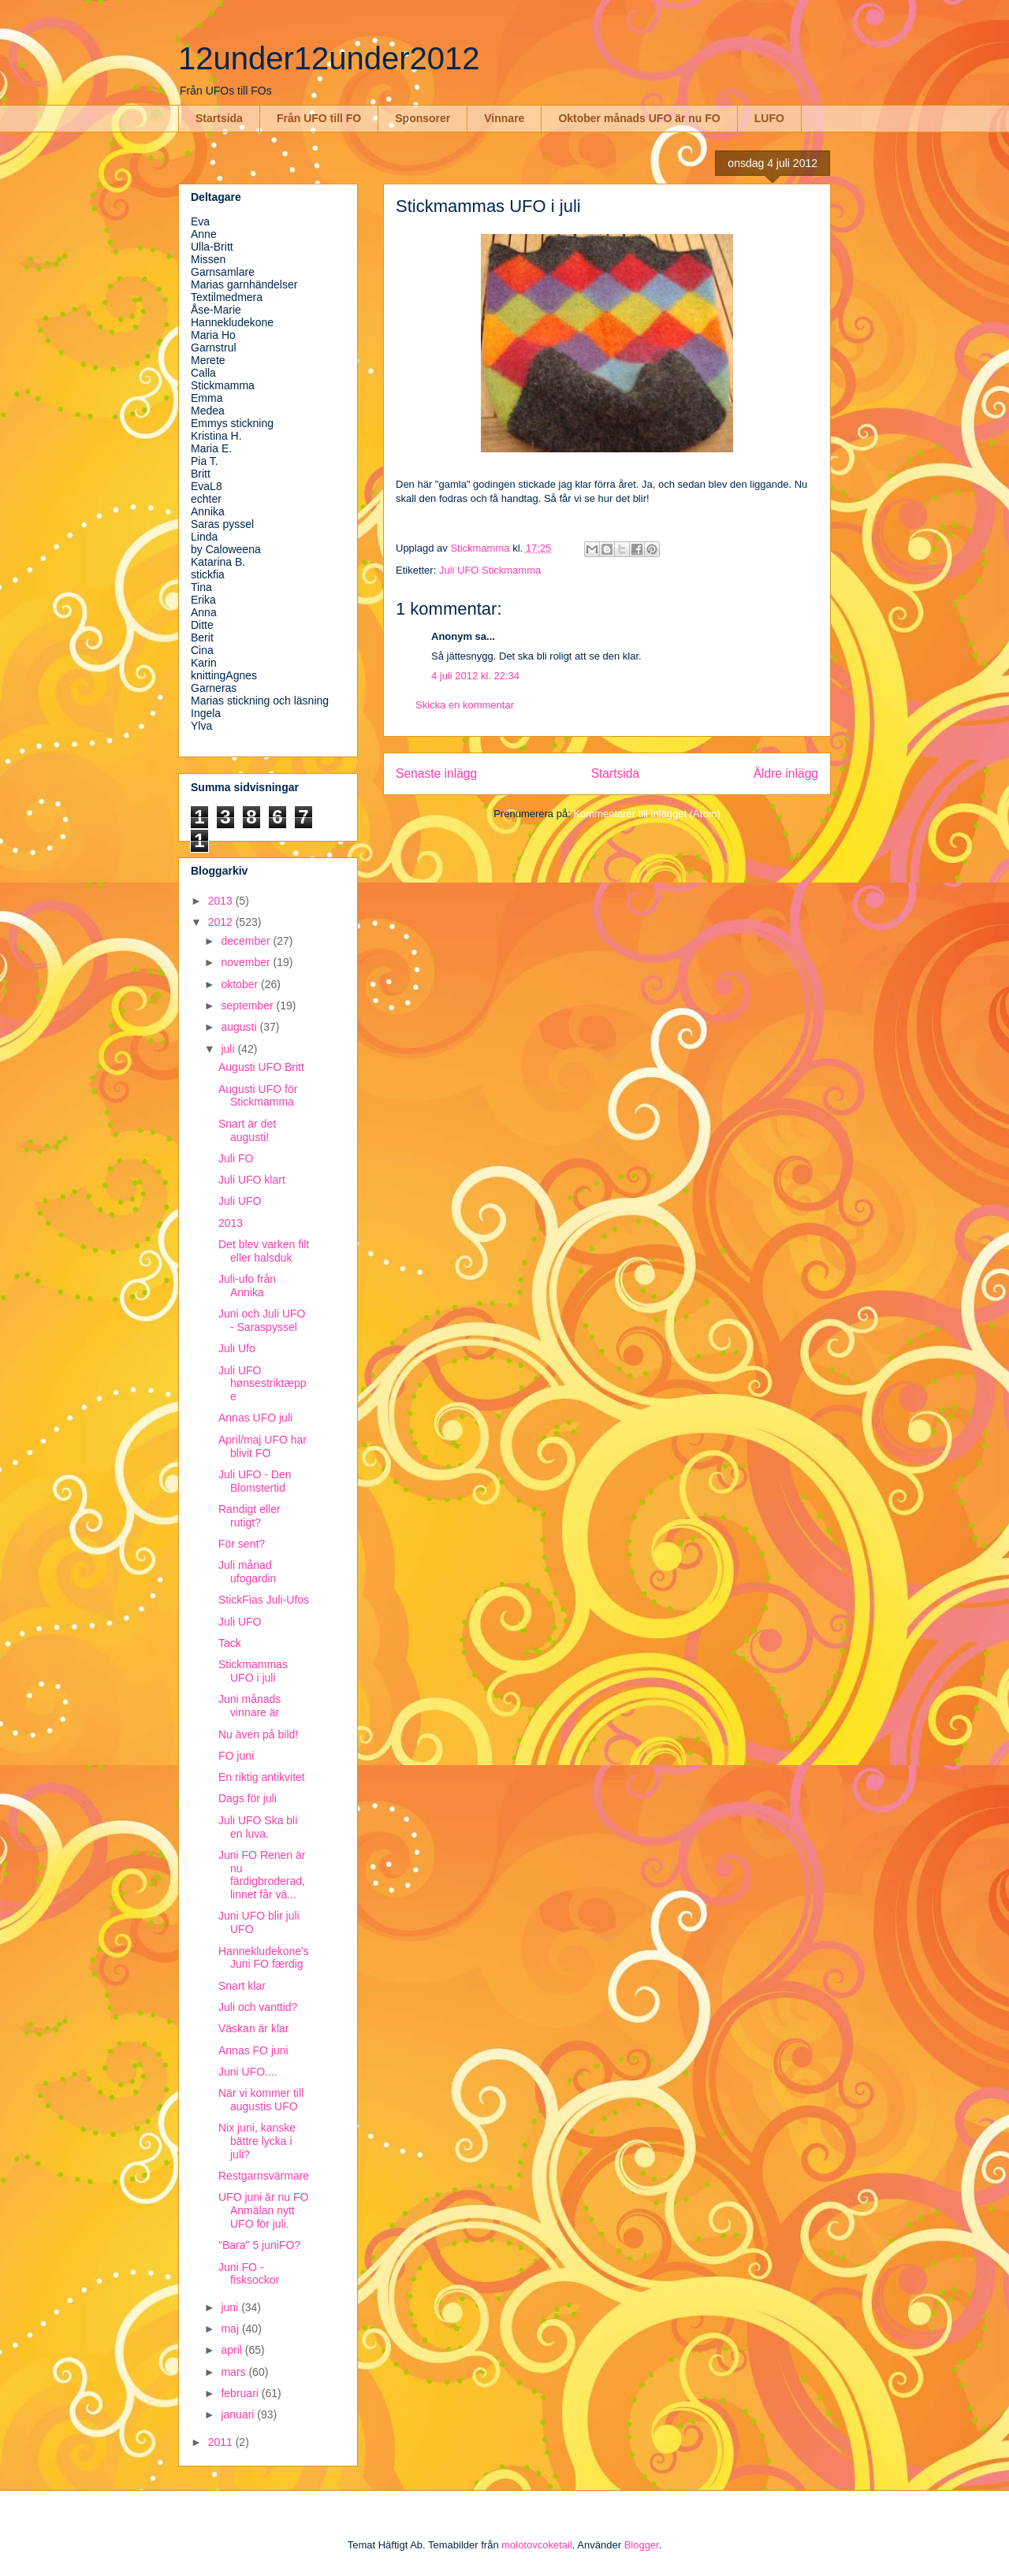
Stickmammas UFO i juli (253, 1671)
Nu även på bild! (258, 1734)
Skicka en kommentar (464, 705)
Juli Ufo (236, 1348)
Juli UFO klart (251, 1179)
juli (229, 1049)
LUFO (769, 118)
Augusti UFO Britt (261, 1067)
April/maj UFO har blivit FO (262, 1446)
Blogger (641, 2545)
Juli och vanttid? (257, 2007)
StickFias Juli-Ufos (263, 1599)
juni (231, 2307)
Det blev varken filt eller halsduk (263, 1251)
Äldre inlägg (786, 773)
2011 (222, 2442)
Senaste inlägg (436, 773)
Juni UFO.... (247, 2071)
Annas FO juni (253, 2050)
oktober (241, 984)
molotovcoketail (536, 2545)
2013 (222, 900)
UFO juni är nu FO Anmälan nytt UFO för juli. (263, 2210)
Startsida (219, 118)
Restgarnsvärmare (263, 2175)
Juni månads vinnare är (249, 1706)
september (248, 1005)
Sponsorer (422, 118)
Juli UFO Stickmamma (490, 570)
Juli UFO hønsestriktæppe (262, 1383)
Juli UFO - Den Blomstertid (255, 1481)
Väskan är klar (253, 2028)
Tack (229, 1643)
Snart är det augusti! (247, 1130)
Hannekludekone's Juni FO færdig (263, 1958)
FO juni (236, 1755)
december (247, 941)
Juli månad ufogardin (247, 1572)
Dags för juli (247, 1798)
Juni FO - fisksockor (248, 2274)
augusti (240, 1026)
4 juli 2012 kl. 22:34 (475, 676)
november (247, 962)
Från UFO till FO (319, 118)
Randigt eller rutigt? (249, 1516)
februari (241, 2393)
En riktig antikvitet (261, 1777)
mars (234, 2372)
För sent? (241, 1543)
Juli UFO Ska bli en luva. (257, 1827)
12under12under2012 (329, 58)
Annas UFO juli (255, 1417)
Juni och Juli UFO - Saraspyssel (261, 1320)
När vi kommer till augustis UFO (260, 2100)
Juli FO (235, 1158)
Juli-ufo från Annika (247, 1286)
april (232, 2350)
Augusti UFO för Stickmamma (257, 1096)
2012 (222, 922)
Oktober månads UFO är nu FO (639, 118)
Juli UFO (239, 1201)
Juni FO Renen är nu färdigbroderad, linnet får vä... (262, 1875)
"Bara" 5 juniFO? (259, 2245)
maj (231, 2328)
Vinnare (504, 118)
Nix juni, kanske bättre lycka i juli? (257, 2141)
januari (239, 2414)
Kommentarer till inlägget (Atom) (646, 814)
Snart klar (242, 1985)
